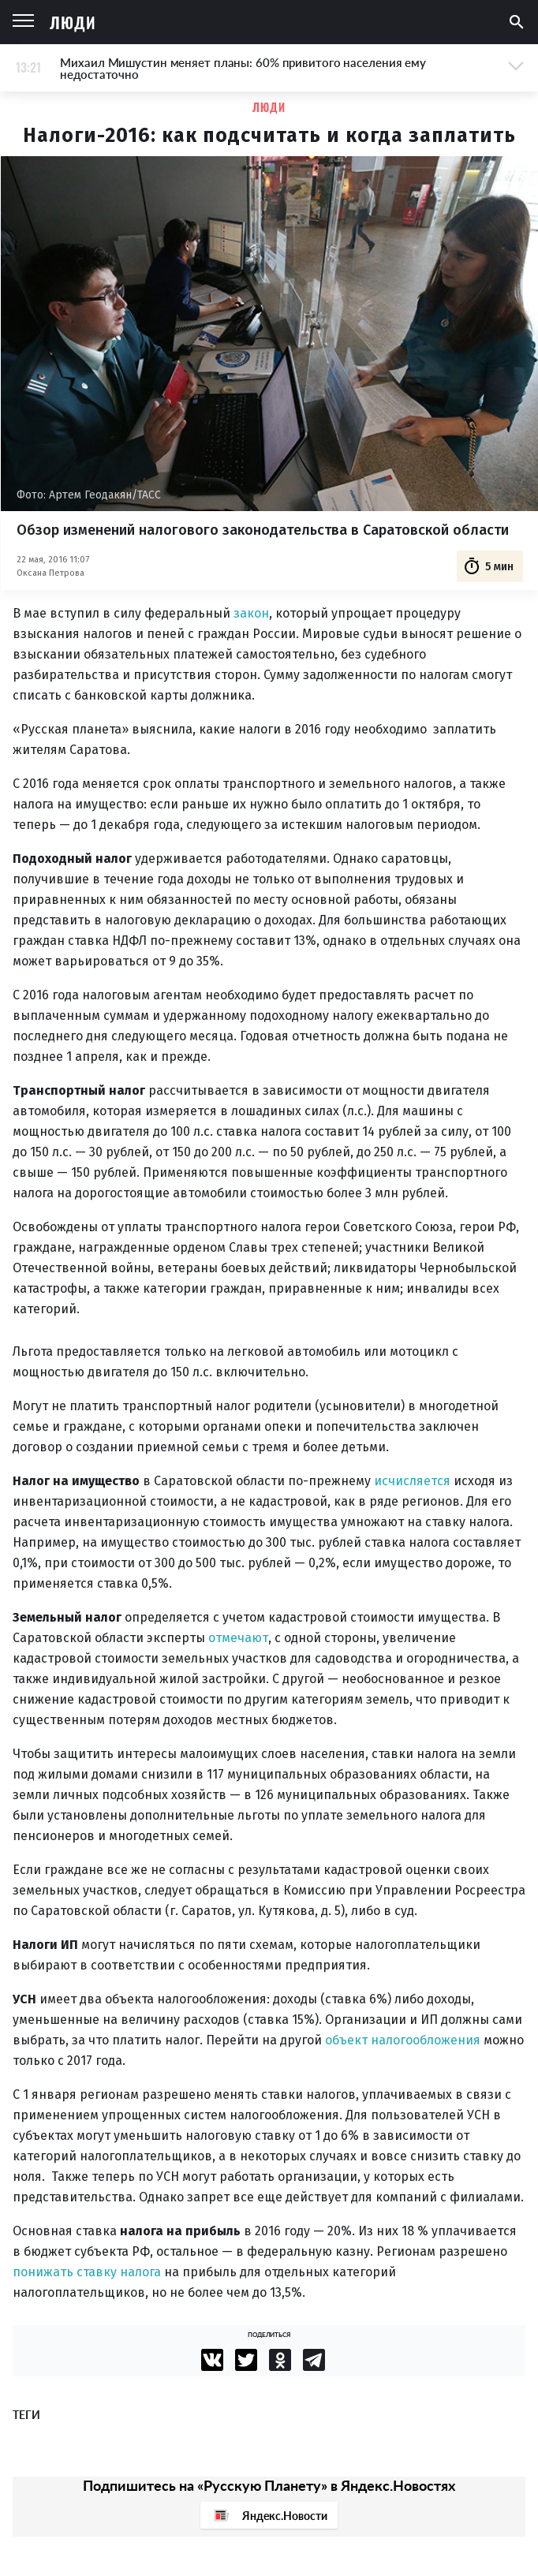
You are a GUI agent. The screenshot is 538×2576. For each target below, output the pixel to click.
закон (251, 613)
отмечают (238, 1637)
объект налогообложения (402, 2040)
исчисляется (412, 1480)
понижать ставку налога (87, 2271)
